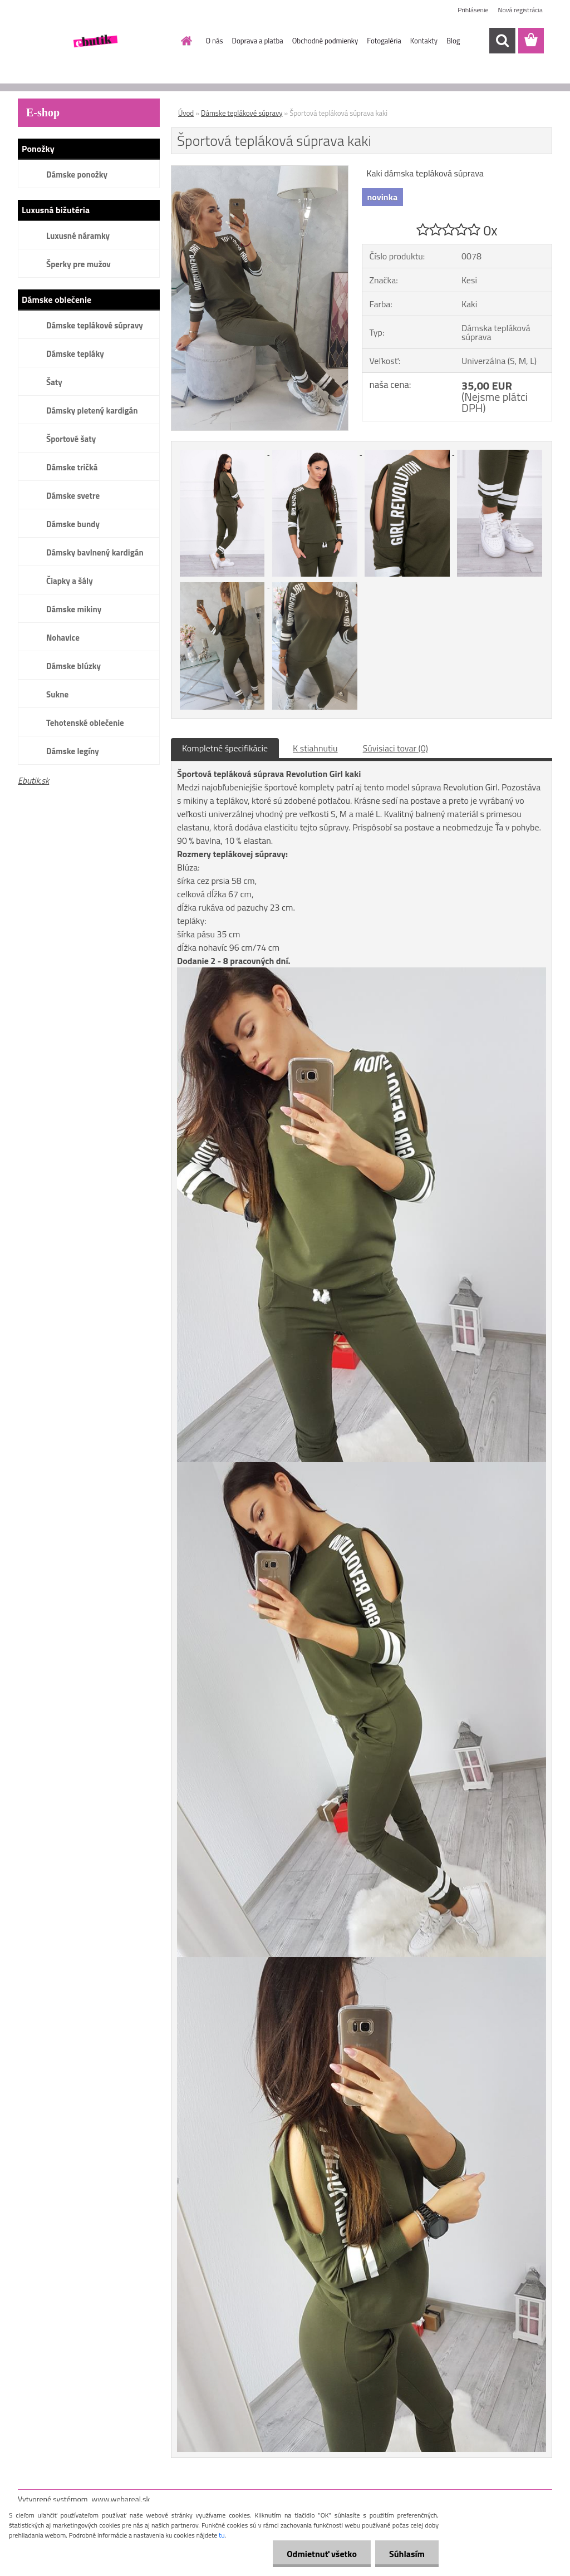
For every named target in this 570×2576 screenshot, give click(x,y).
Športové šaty (71, 438)
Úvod (186, 113)
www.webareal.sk (121, 2499)
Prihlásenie (473, 9)
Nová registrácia (520, 9)
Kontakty (424, 40)
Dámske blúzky (73, 666)
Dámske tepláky (75, 353)
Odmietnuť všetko (322, 2553)
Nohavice (63, 637)
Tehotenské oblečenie (85, 722)
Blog (453, 40)
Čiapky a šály (69, 580)
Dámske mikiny (73, 609)
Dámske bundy (73, 524)
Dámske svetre (73, 495)
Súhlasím (407, 2553)
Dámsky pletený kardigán (91, 410)
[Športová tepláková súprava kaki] (259, 170)
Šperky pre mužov (78, 264)
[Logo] (94, 41)
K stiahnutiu (315, 748)
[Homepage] (184, 40)
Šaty (54, 382)
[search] (502, 40)
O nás (214, 40)
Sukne (57, 694)
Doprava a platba (257, 40)
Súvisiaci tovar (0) (395, 748)
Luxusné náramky (78, 235)
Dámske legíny (72, 751)
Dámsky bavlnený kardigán (95, 552)
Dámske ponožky (76, 174)
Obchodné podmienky (325, 40)
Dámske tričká (71, 467)
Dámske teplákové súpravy (94, 325)
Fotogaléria (384, 40)
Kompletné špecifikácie (225, 748)
